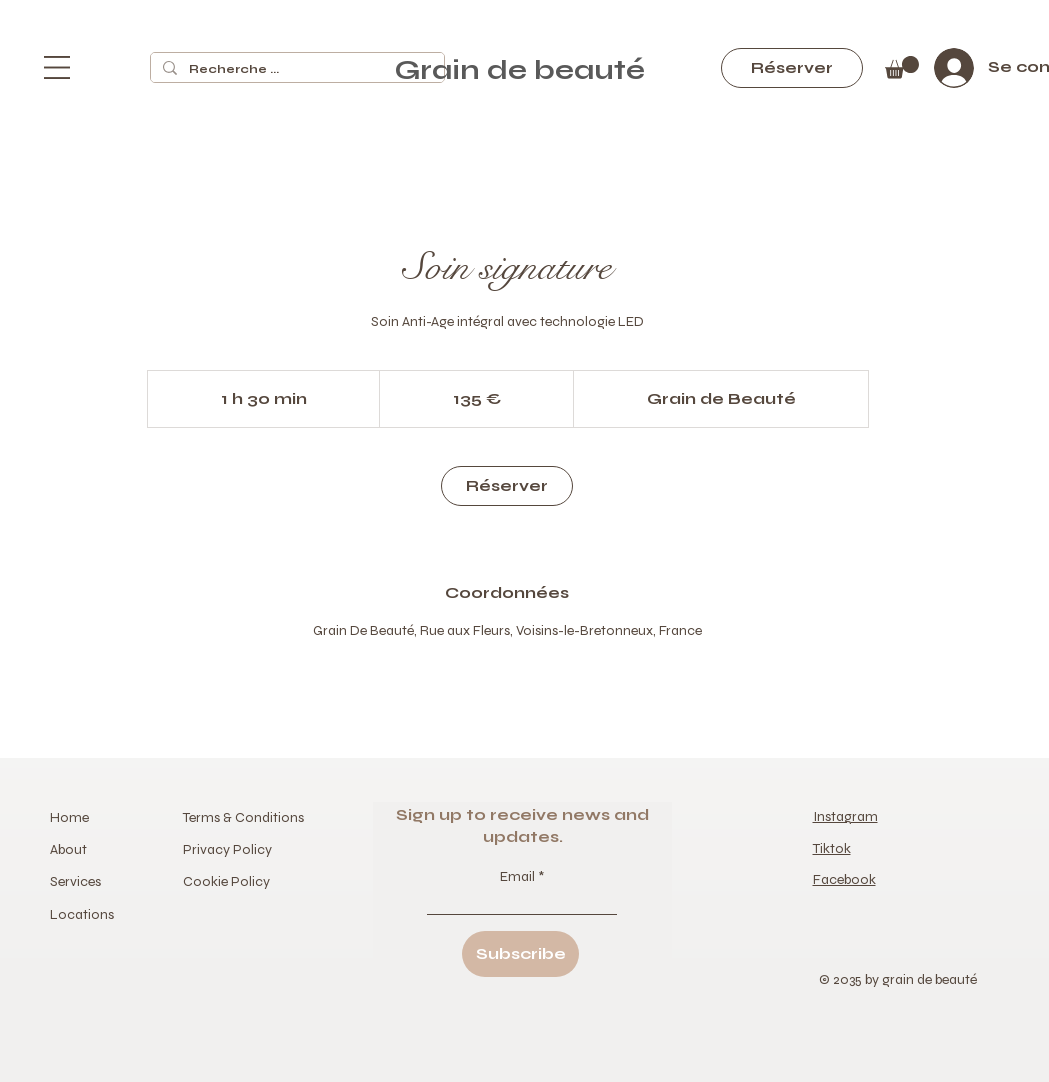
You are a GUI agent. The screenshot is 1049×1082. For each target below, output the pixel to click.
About (68, 849)
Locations (82, 914)
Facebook (844, 879)
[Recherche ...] (295, 69)
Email (519, 877)
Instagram (845, 816)
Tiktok (832, 848)
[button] (57, 67)
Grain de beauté (523, 70)
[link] (507, 486)
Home (71, 817)
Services (75, 881)
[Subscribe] (520, 954)
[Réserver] (792, 68)
